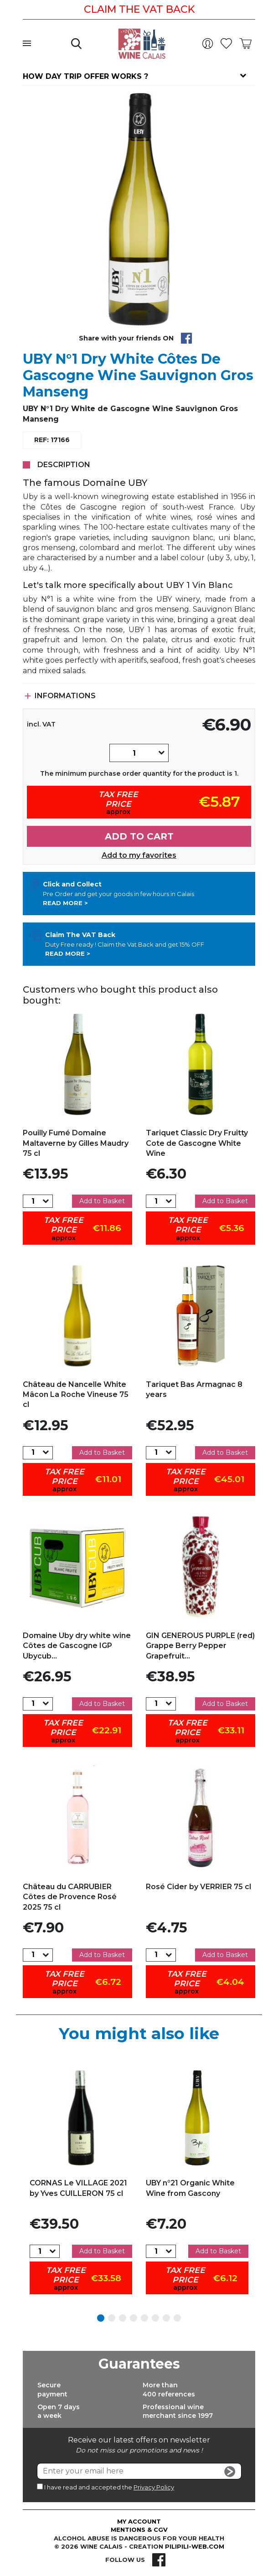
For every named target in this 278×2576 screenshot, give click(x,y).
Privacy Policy (154, 2487)
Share (186, 338)
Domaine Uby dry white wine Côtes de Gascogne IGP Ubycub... (77, 1645)
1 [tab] (100, 2318)
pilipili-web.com (194, 2546)
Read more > (65, 903)
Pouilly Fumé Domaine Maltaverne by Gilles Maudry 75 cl (76, 1143)
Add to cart (139, 836)
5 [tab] (144, 2318)
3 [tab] (122, 2318)
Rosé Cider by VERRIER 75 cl (198, 1886)
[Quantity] (134, 753)
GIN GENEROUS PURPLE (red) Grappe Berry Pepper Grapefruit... (200, 1645)
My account (139, 2521)
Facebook (158, 2559)
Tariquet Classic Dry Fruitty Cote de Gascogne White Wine (197, 1143)
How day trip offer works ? (85, 76)
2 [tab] (111, 2318)
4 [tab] (133, 2318)
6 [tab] (155, 2318)
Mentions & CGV (139, 2529)
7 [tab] (166, 2318)
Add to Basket (102, 1201)
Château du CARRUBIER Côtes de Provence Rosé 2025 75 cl (70, 1896)
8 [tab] (177, 2318)
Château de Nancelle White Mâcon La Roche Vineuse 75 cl (76, 1394)
